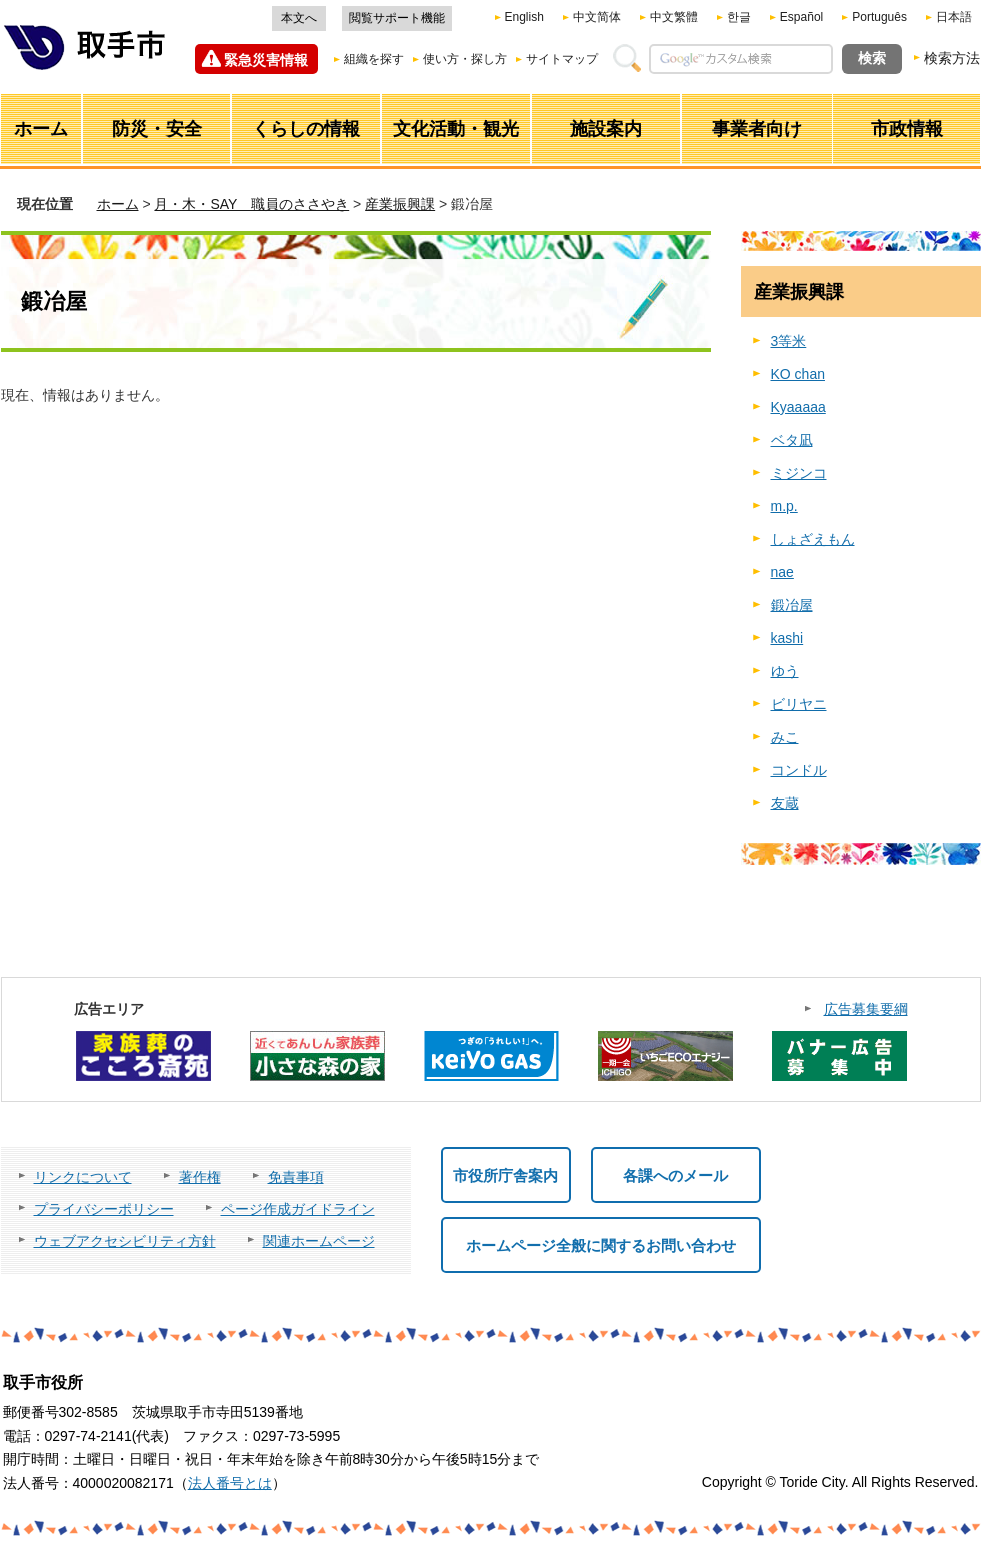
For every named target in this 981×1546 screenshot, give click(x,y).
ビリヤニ (799, 704)
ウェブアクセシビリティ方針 (125, 1241)
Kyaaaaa (798, 407)
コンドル (799, 770)
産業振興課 (400, 204)
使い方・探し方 (465, 59)
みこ (785, 737)
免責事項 (296, 1177)
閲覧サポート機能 (397, 18)
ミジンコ (799, 473)
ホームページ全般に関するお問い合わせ (601, 1245)
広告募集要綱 (866, 1009)
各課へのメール (675, 1175)
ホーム (118, 204)
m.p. (784, 506)
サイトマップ (562, 59)
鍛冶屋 (792, 605)
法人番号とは (230, 1483)
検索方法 (952, 58)
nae (782, 572)
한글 (739, 17)
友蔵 (785, 803)
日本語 (954, 17)
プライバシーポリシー (104, 1209)
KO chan (798, 374)
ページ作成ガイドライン (298, 1209)
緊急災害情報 (266, 60)
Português (879, 17)
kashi (787, 638)
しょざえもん (813, 539)
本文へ (299, 18)
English (524, 17)
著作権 (200, 1177)
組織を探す (374, 59)
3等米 (789, 341)
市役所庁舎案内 (505, 1175)
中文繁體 (674, 17)
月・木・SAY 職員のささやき (251, 204)
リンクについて (83, 1177)
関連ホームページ (319, 1241)
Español (801, 17)
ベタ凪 (792, 440)
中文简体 (597, 17)
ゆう (785, 671)
